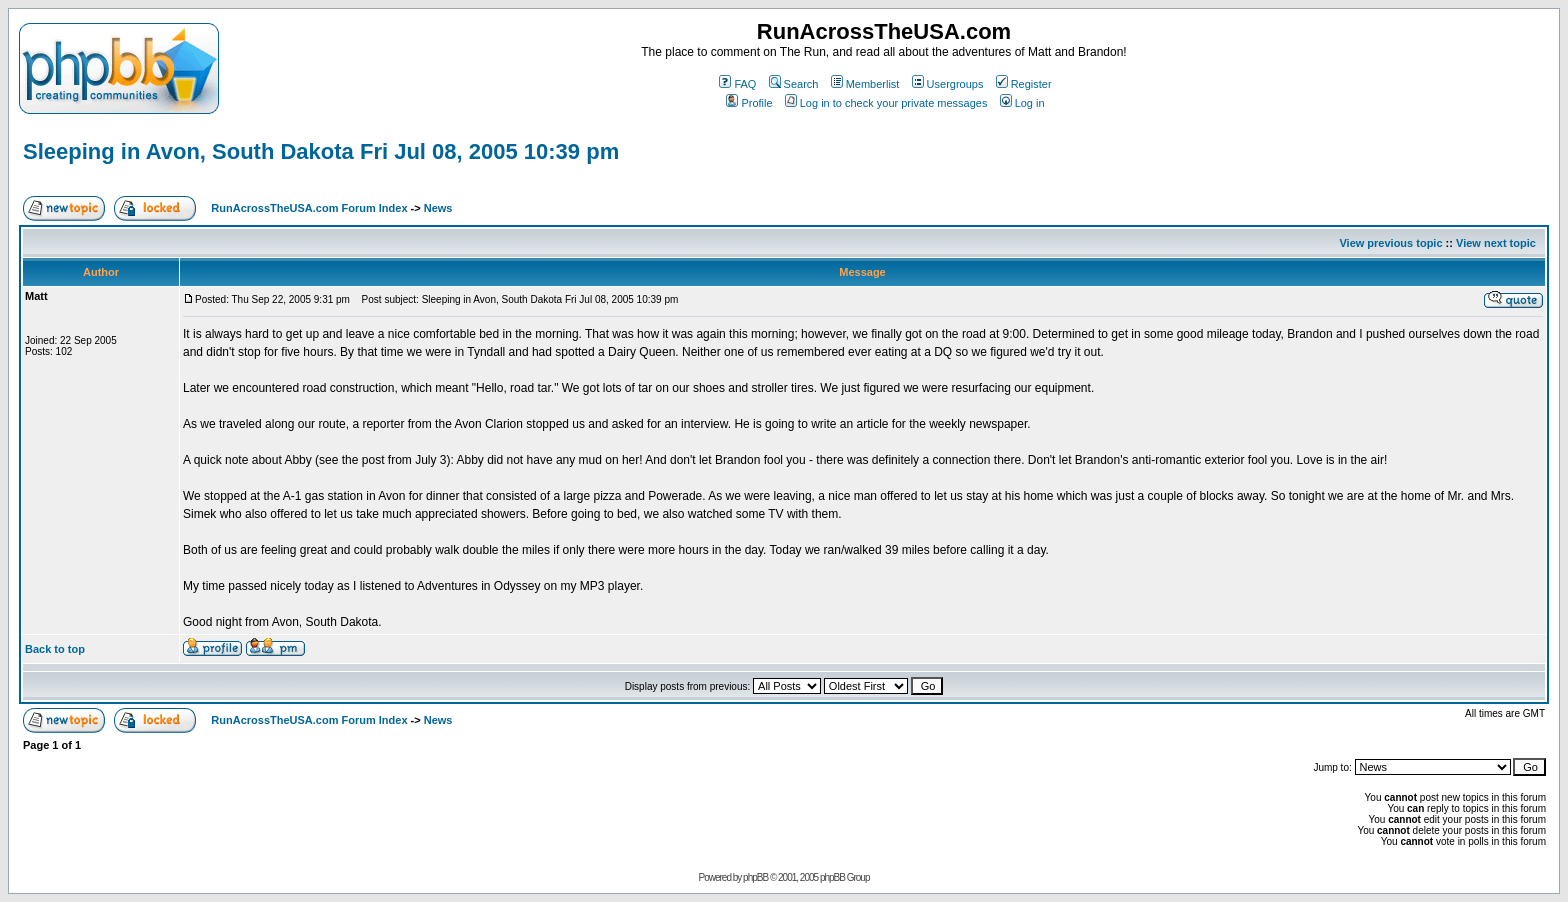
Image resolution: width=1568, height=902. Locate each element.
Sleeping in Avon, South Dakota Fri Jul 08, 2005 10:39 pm (321, 151)
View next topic (1496, 243)
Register (1024, 84)
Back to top (55, 649)
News (438, 208)
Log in (1022, 103)
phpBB (755, 877)
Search (794, 84)
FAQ (737, 84)
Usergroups (948, 84)
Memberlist (865, 84)
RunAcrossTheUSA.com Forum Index (309, 208)
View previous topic (1390, 243)
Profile (749, 103)
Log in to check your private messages (886, 103)
